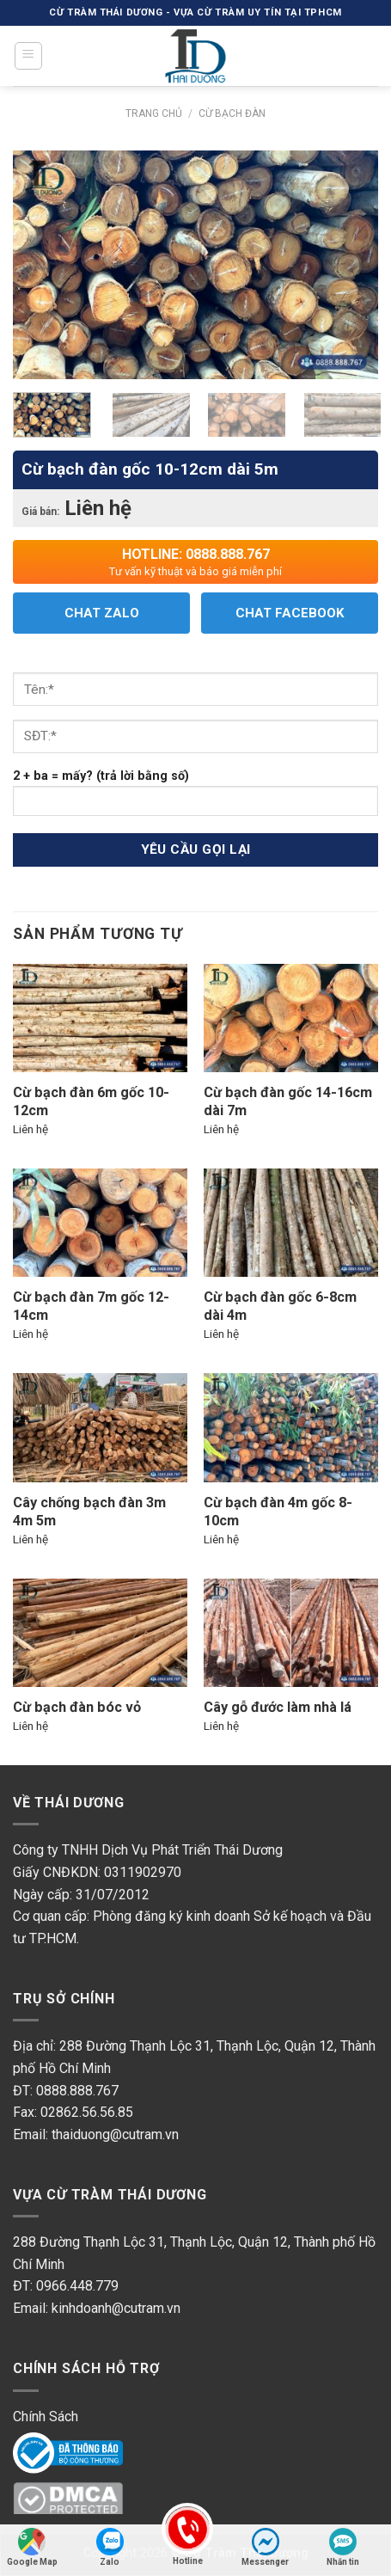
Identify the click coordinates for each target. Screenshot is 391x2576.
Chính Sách (45, 2416)
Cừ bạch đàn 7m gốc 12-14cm (91, 1306)
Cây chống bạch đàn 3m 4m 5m (89, 1511)
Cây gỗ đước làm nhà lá (277, 1707)
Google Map (32, 2547)
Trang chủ (153, 113)
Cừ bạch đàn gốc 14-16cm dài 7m (288, 1101)
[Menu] (29, 56)
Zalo (110, 2547)
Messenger (265, 2547)
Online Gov (45, 2448)
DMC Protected (60, 2498)
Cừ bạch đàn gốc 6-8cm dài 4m (280, 1306)
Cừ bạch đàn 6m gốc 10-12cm (91, 1101)
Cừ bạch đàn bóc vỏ (77, 1707)
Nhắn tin (343, 2547)
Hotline (187, 2545)
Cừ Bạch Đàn (232, 113)
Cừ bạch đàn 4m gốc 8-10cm (278, 1511)
